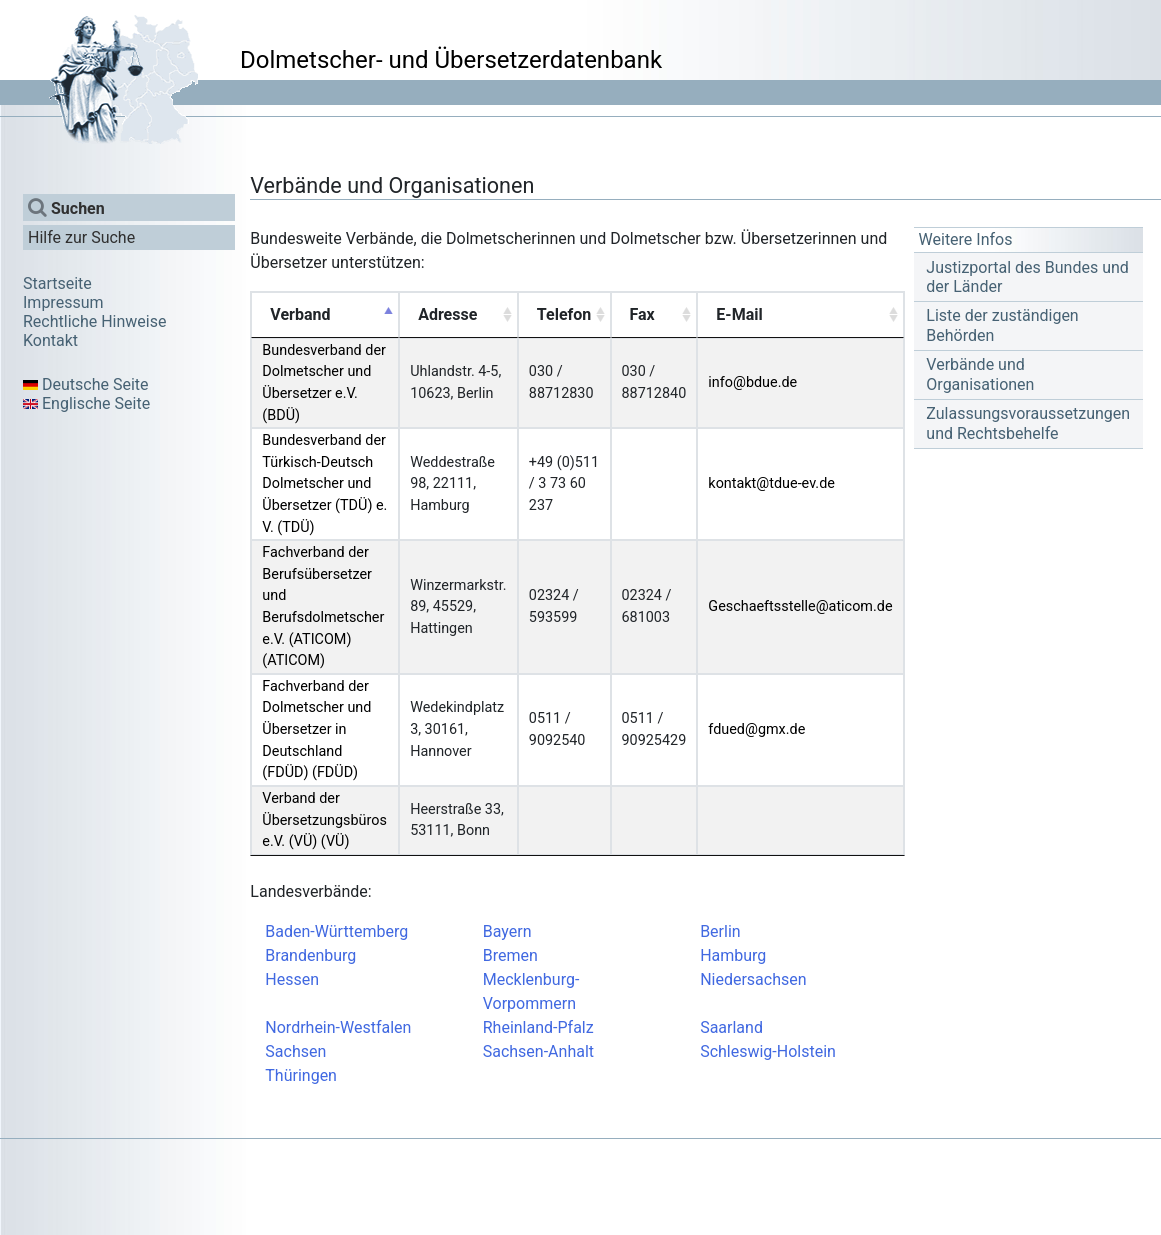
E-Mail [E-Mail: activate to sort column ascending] (739, 314)
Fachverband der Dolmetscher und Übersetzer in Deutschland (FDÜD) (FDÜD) (316, 729)
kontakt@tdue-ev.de (771, 483)
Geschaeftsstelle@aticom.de (800, 606)
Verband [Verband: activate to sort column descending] (300, 314)
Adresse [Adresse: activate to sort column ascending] (447, 314)
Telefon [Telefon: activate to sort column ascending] (564, 314)
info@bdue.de (752, 382)
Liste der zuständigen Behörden (1002, 325)
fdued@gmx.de (756, 729)
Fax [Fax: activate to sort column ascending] (642, 314)
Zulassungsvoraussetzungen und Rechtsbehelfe (1028, 423)
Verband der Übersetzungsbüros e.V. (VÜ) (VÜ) (324, 820)
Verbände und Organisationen (980, 374)
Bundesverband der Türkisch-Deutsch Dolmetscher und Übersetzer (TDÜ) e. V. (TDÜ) (324, 483)
